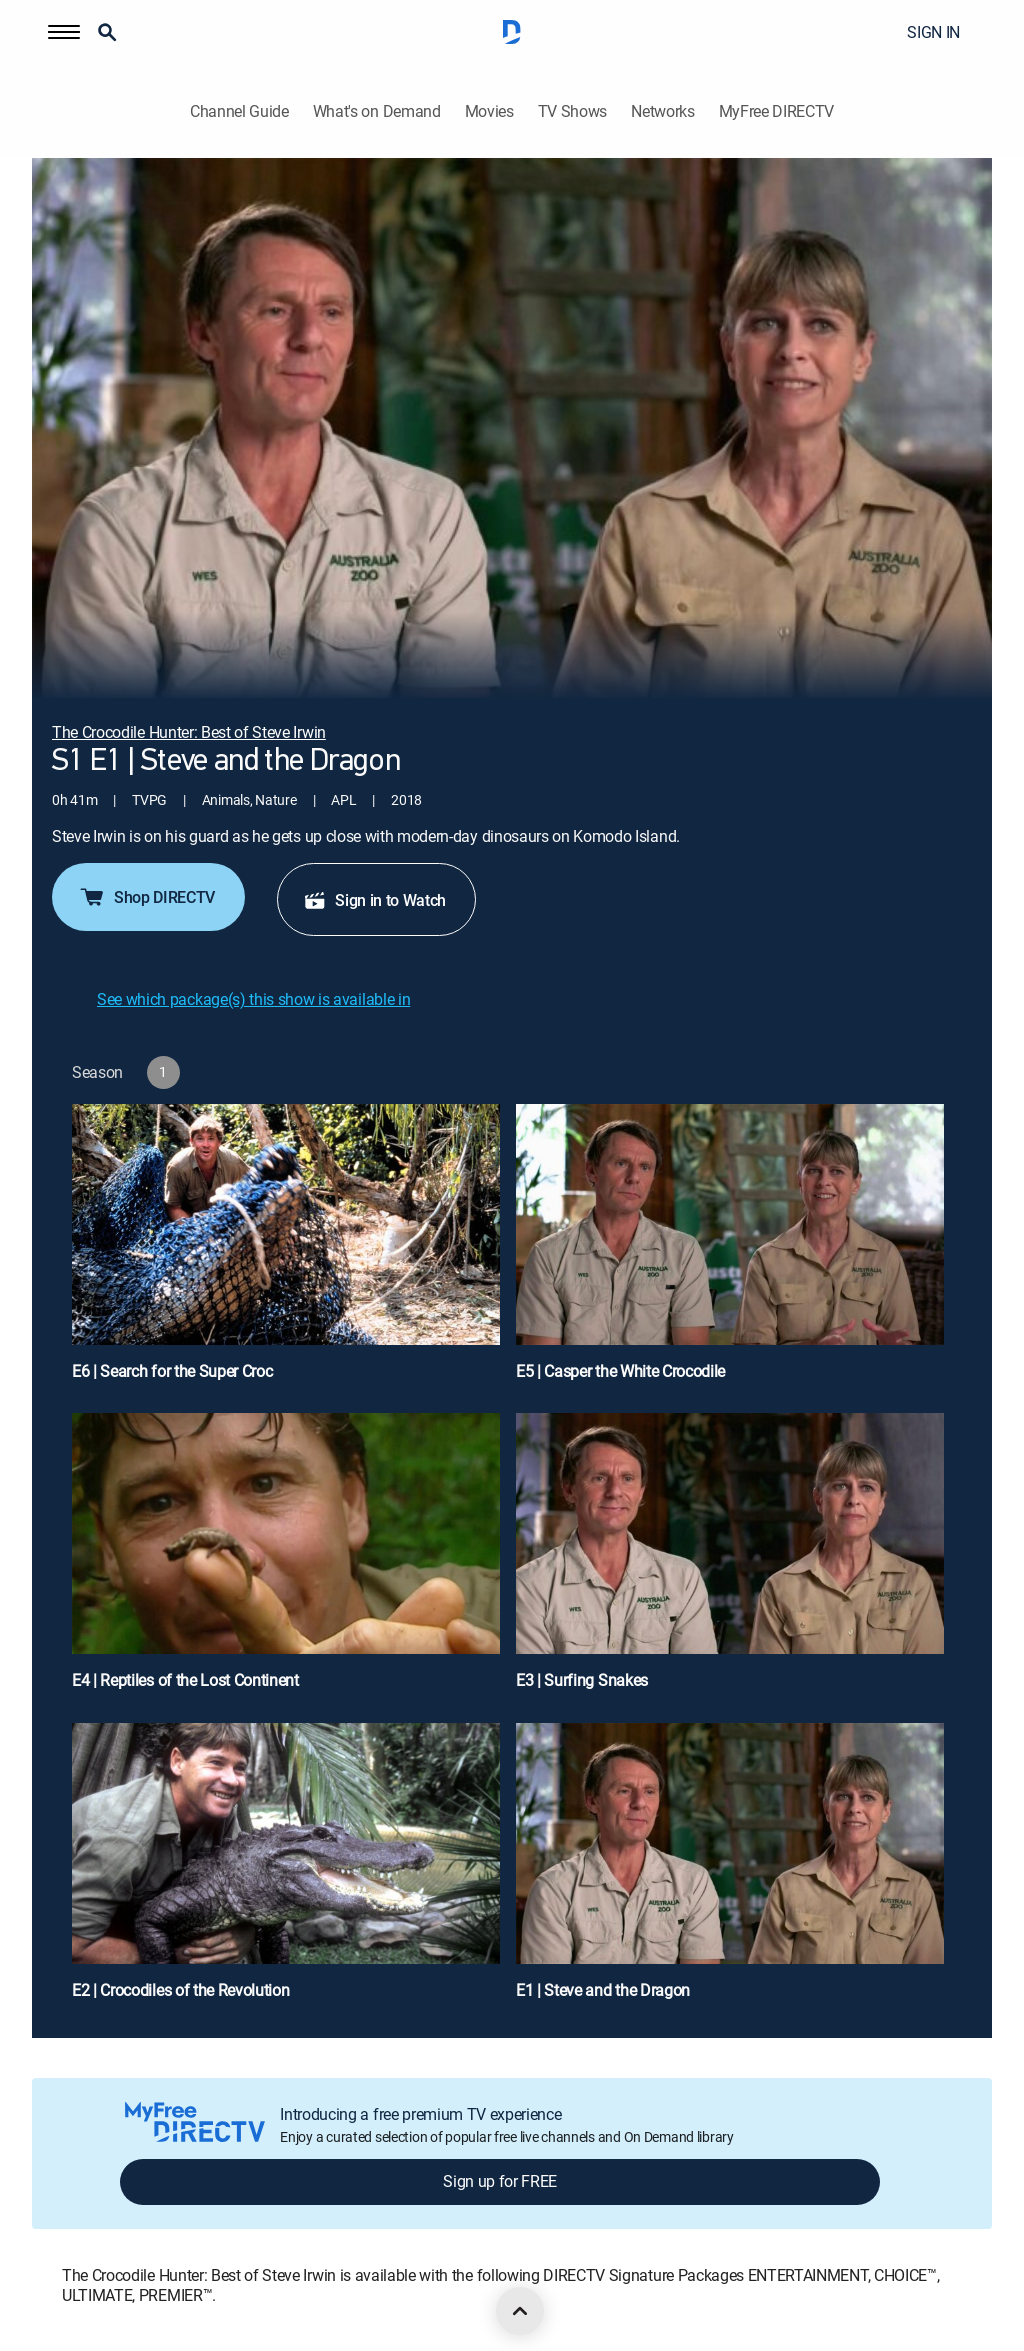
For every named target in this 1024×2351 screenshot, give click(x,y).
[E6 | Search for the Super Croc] (286, 1251)
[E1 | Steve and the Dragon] (730, 1870)
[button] (64, 32)
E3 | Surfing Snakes (582, 1680)
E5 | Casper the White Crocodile (620, 1371)
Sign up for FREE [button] (500, 2181)
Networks (662, 111)
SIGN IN (933, 32)
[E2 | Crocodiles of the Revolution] (286, 1870)
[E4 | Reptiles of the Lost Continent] (286, 1560)
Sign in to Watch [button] (374, 900)
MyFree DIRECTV (777, 111)
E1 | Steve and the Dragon (603, 1990)
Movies (489, 111)
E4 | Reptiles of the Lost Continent (185, 1680)
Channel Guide (239, 111)
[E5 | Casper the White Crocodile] (730, 1251)
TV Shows (572, 111)
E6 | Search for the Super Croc (172, 1371)
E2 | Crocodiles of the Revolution (180, 1990)
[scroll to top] (520, 2311)
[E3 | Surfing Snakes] (730, 1560)
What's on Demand (377, 111)
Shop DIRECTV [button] (146, 897)
